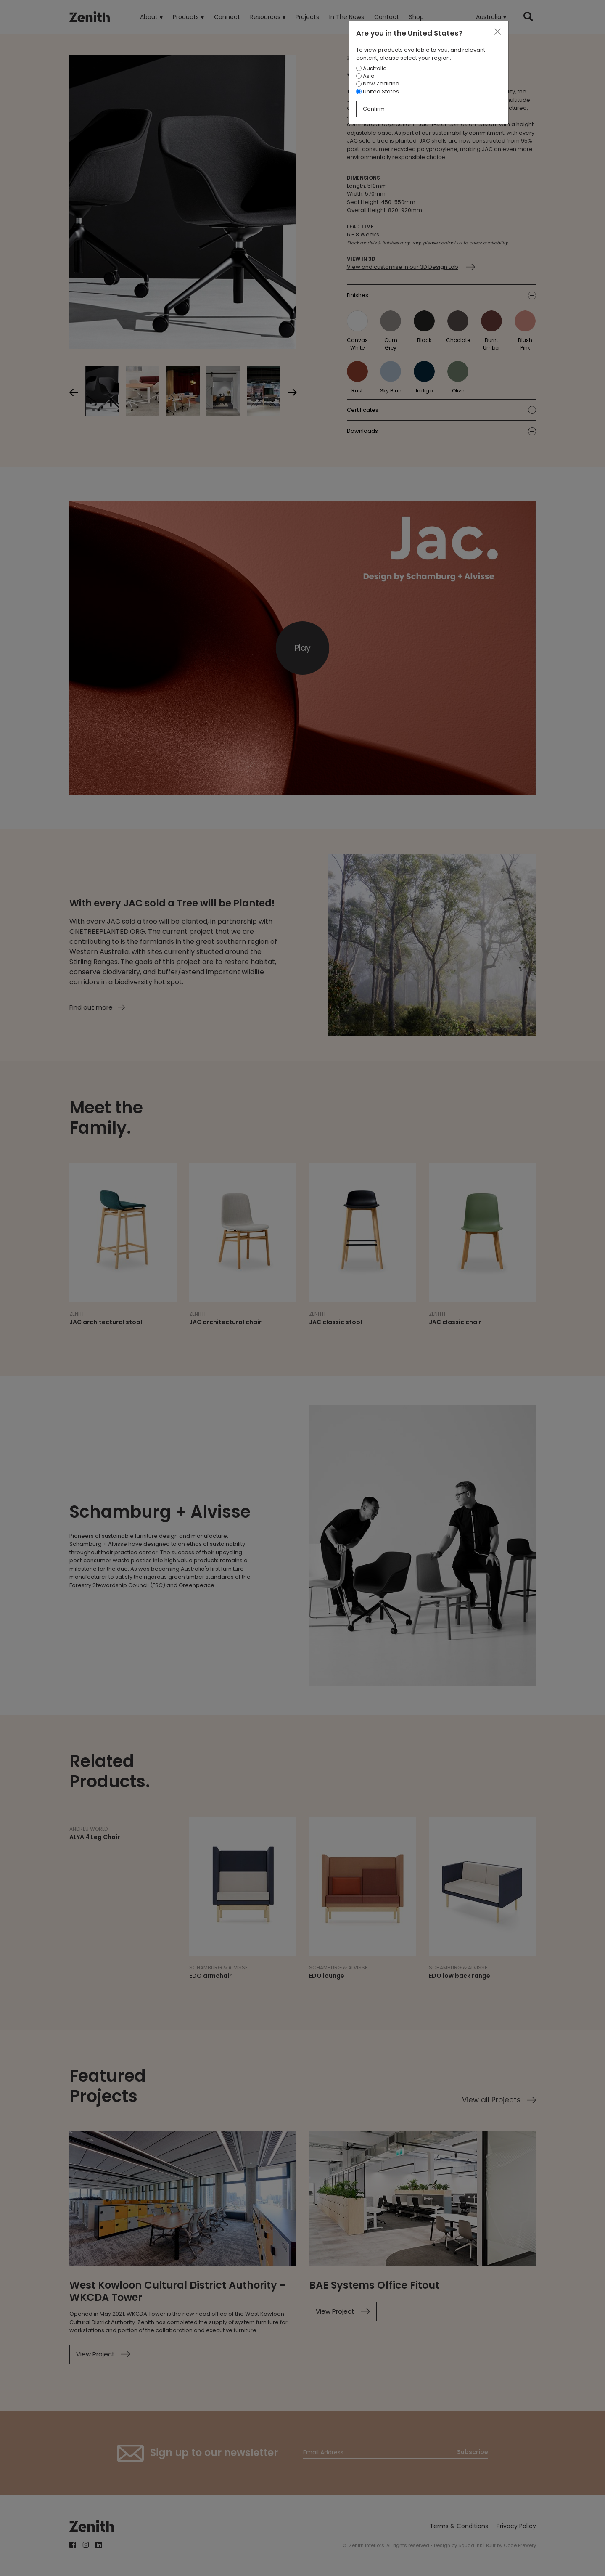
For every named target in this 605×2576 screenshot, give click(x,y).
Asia (365, 76)
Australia (371, 68)
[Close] (497, 31)
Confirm (374, 109)
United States (377, 91)
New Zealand (377, 83)
